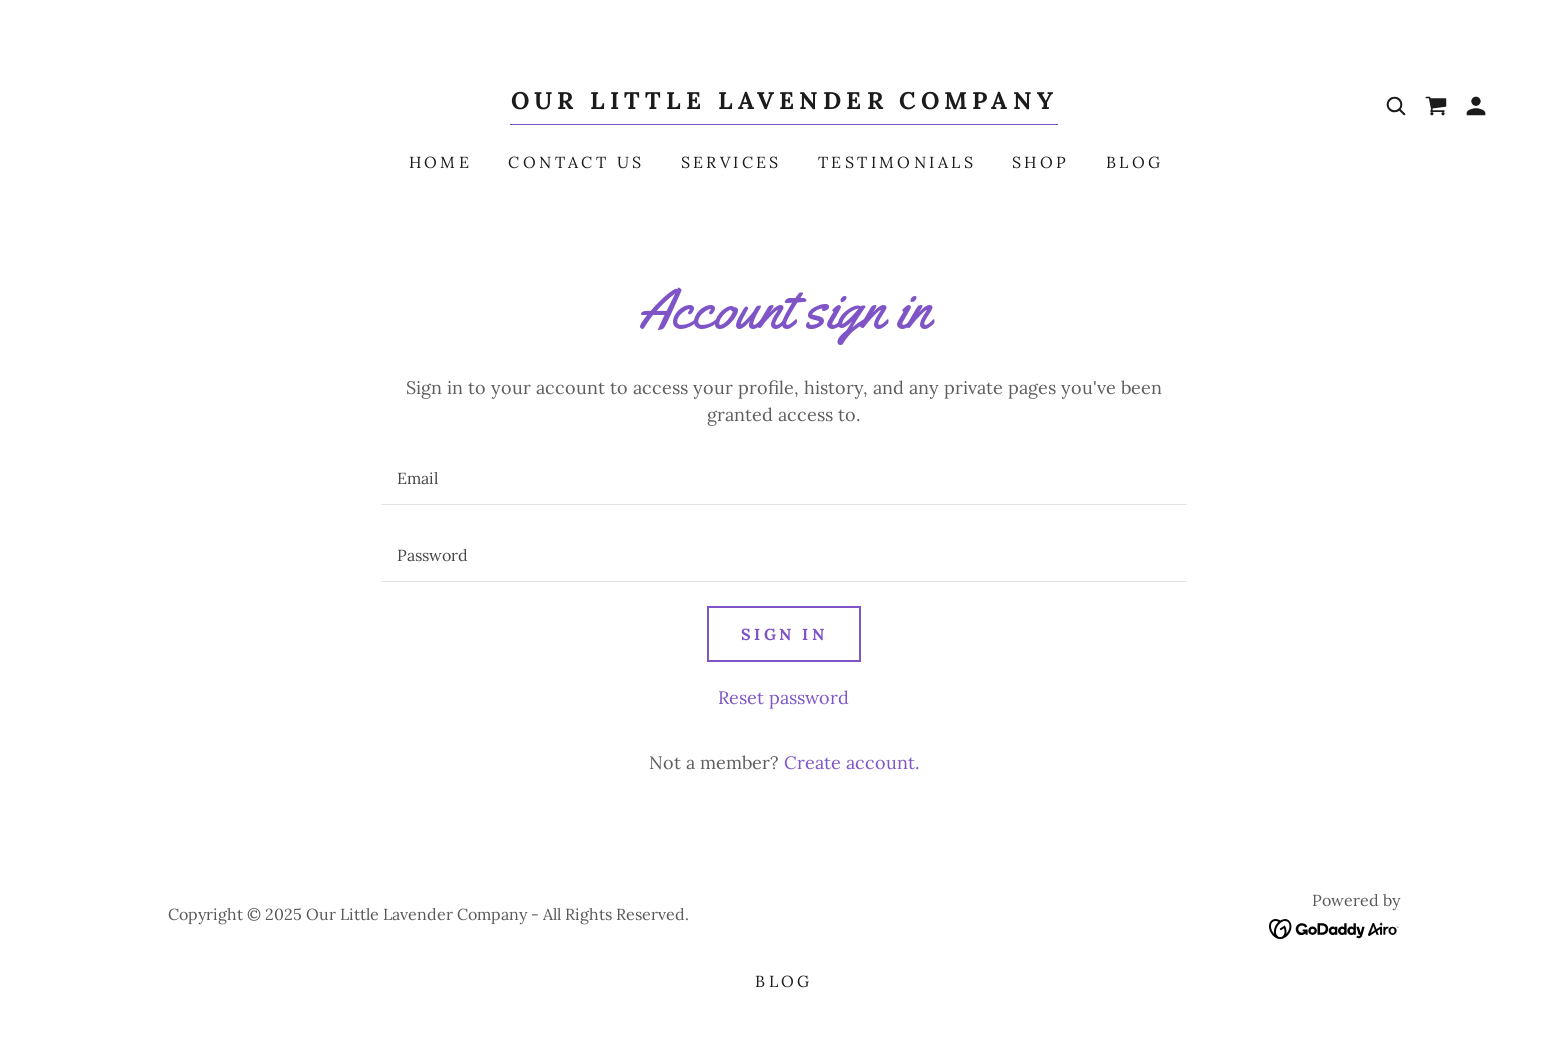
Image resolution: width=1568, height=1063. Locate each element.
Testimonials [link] (897, 162)
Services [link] (731, 162)
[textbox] (783, 478)
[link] (784, 102)
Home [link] (441, 162)
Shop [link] (1041, 162)
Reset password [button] (783, 697)
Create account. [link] (851, 762)
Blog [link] (1135, 162)
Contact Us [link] (576, 162)
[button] (1476, 106)
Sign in (784, 634)
